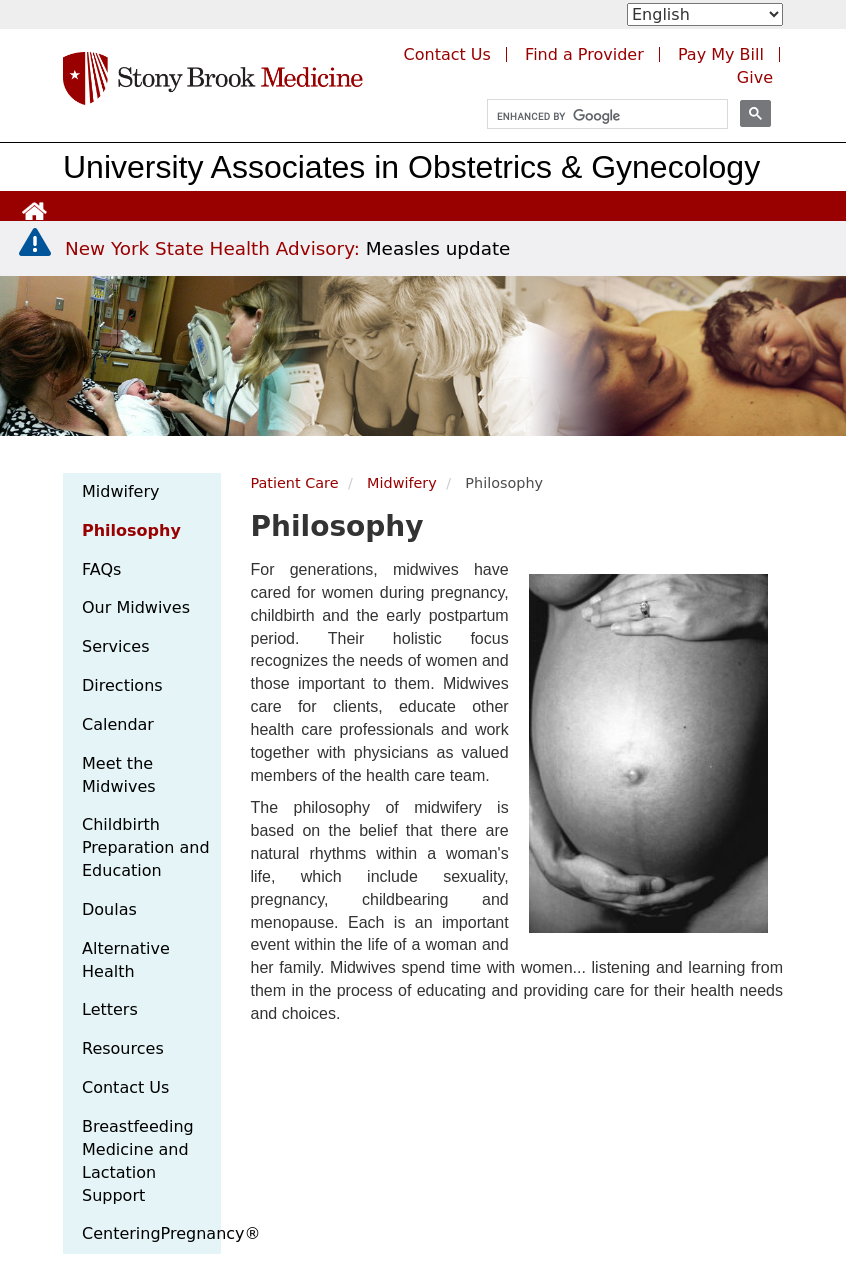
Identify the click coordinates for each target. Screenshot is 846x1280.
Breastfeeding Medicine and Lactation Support (138, 1161)
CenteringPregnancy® (151, 1233)
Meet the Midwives (119, 775)
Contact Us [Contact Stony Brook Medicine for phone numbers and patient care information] (447, 54)
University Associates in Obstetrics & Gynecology (411, 167)
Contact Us (125, 1087)
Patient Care (295, 483)
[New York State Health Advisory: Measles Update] (287, 248)
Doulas (109, 909)
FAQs (101, 569)
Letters (110, 1009)
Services (115, 646)
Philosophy (131, 530)
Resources (123, 1048)
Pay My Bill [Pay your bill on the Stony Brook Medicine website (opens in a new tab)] (721, 54)
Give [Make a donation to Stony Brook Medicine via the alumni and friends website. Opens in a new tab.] (755, 77)
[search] (598, 116)
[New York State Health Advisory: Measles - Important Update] (35, 243)
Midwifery (120, 491)
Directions (122, 685)
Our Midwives (136, 607)
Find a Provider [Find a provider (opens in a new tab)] (584, 54)
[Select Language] (705, 14)
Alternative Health (126, 960)
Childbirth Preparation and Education (146, 847)
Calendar (118, 724)
